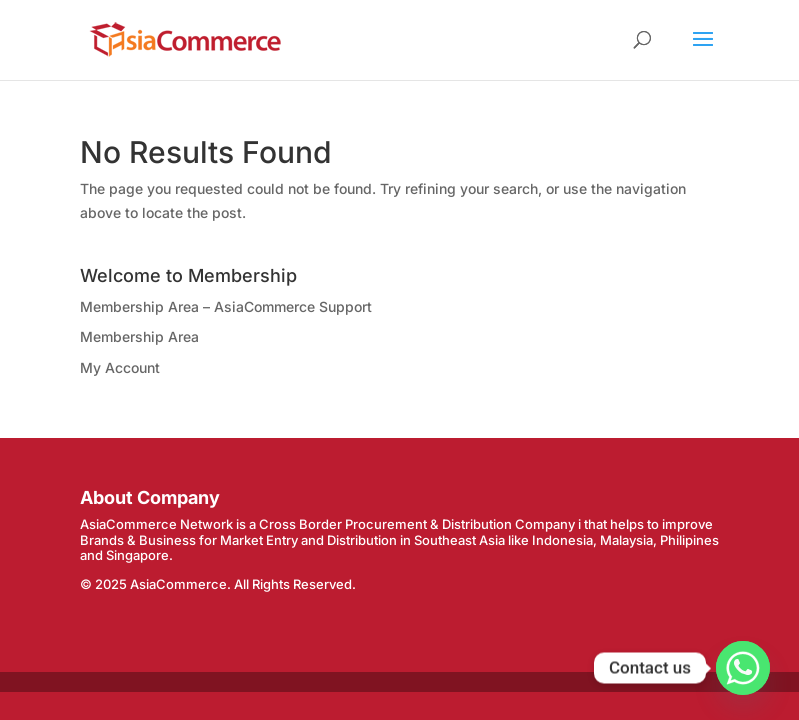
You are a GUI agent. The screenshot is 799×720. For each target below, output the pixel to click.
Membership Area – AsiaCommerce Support (226, 306)
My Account (120, 367)
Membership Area (139, 336)
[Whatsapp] (743, 668)
